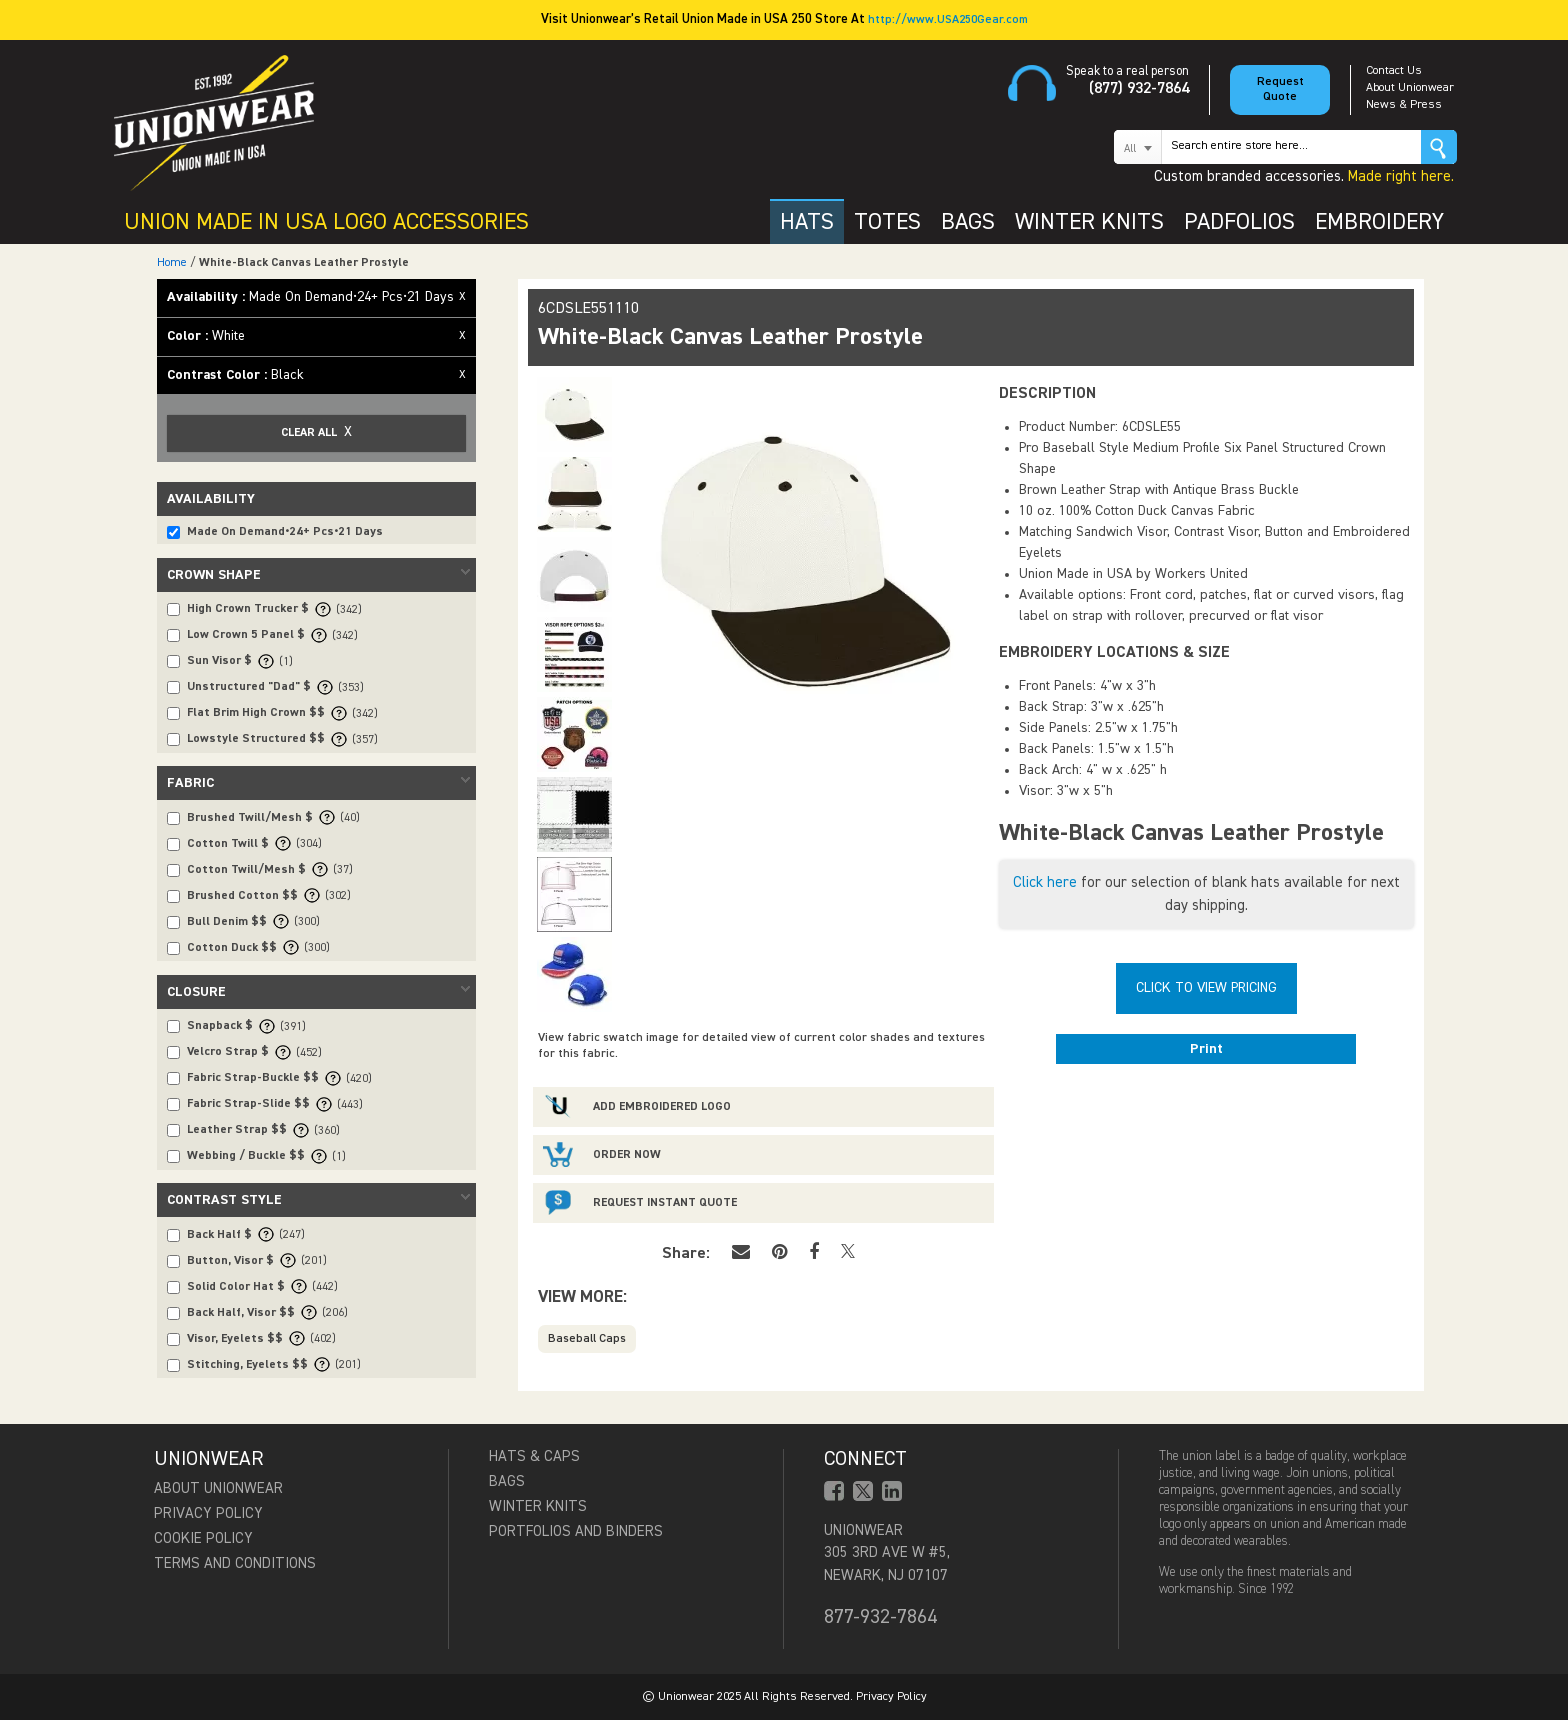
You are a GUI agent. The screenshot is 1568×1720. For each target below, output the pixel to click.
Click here (1045, 882)
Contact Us (1394, 71)
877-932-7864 (880, 1617)
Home (172, 263)
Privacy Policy (208, 1513)
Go (1439, 147)
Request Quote (1280, 89)
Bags (507, 1481)
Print (1206, 1049)
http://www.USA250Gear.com (948, 20)
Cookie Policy (203, 1538)
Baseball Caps (587, 1339)
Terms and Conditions (235, 1563)
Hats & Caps (534, 1456)
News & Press (1404, 105)
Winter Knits (538, 1506)
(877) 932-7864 (1139, 89)
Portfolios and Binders (576, 1531)
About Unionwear (1410, 88)
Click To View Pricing (1206, 988)
